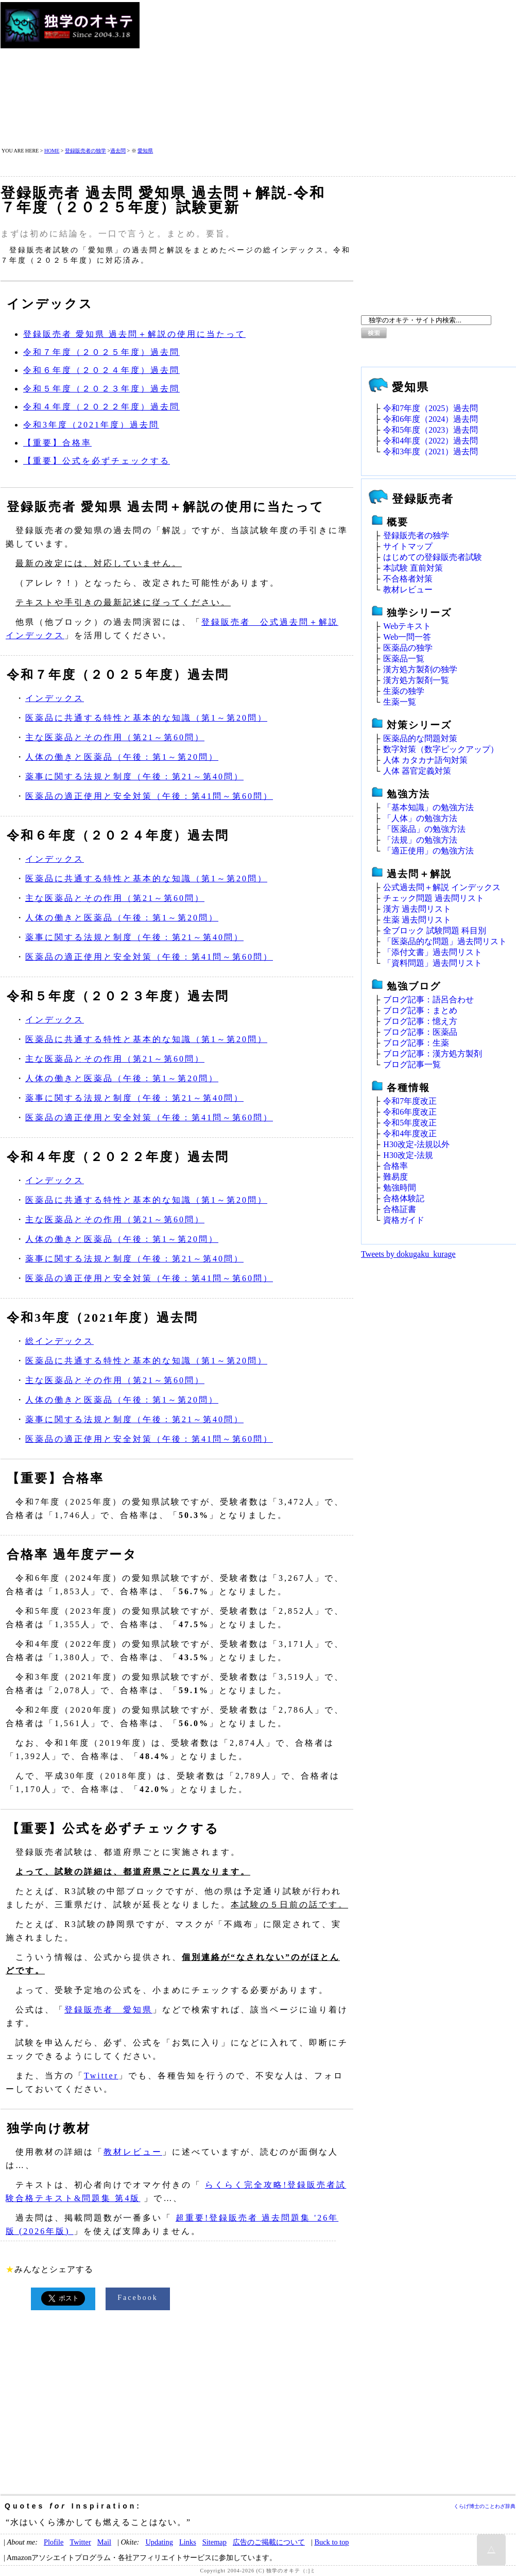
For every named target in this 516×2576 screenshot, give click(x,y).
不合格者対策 (408, 578)
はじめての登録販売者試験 (432, 557)
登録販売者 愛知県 (108, 2009)
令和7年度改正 (410, 1101)
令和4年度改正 (410, 1133)
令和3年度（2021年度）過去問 (91, 424)
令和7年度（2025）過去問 (430, 408)
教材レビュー (133, 2151)
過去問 (118, 150)
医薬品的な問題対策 (420, 738)
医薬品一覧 (403, 658)
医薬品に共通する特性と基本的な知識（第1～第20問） (146, 717)
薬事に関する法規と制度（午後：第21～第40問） (134, 776)
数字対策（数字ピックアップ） (440, 749)
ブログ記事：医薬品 (420, 1032)
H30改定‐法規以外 (416, 1144)
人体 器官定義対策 (417, 770)
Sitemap (214, 2542)
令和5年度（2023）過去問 (430, 429)
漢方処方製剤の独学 (420, 669)
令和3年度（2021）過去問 (430, 451)
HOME (51, 150)
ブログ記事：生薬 (416, 1042)
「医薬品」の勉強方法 (424, 829)
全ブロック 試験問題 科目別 (434, 930)
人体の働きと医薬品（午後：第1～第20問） (121, 757)
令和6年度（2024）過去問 (430, 419)
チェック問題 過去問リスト (433, 898)
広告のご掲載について (269, 2542)
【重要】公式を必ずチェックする (96, 460)
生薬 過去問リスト (417, 919)
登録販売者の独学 (85, 150)
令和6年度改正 (410, 1111)
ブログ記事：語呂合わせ (428, 999)
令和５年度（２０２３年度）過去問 (101, 388)
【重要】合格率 (57, 442)
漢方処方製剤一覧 (416, 680)
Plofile (53, 2542)
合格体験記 (403, 1198)
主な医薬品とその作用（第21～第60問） (114, 737)
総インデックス (59, 1341)
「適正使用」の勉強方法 (428, 850)
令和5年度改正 (410, 1122)
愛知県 (145, 150)
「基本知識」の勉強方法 (428, 807)
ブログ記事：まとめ (420, 1010)
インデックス (54, 698)
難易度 (395, 1176)
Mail (104, 2542)
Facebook (137, 2297)
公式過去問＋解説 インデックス (442, 887)
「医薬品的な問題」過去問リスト (445, 941)
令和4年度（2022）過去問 (430, 440)
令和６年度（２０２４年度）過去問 (101, 370)
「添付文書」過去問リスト (432, 952)
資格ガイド (403, 1220)
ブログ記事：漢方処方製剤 (432, 1053)
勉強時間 (399, 1187)
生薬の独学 (403, 691)
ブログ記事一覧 (412, 1064)
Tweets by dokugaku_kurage (408, 1254)
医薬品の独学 (408, 647)
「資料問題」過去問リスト (432, 963)
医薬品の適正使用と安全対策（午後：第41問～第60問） (149, 796)
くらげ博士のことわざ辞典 (484, 2506)
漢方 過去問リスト (417, 909)
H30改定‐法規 (408, 1155)
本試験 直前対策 (413, 568)
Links (187, 2542)
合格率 (395, 1166)
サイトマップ (408, 546)
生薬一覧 (399, 701)
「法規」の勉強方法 (420, 839)
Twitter (101, 2075)
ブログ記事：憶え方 (420, 1021)
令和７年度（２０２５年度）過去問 (101, 352)
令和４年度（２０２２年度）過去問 (101, 406)
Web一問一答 (407, 637)
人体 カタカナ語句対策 (425, 760)
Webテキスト (407, 626)
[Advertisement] (322, 74)
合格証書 (399, 1209)
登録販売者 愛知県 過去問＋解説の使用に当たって (134, 334)
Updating (159, 2542)
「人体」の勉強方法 (420, 818)
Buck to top (331, 2542)
